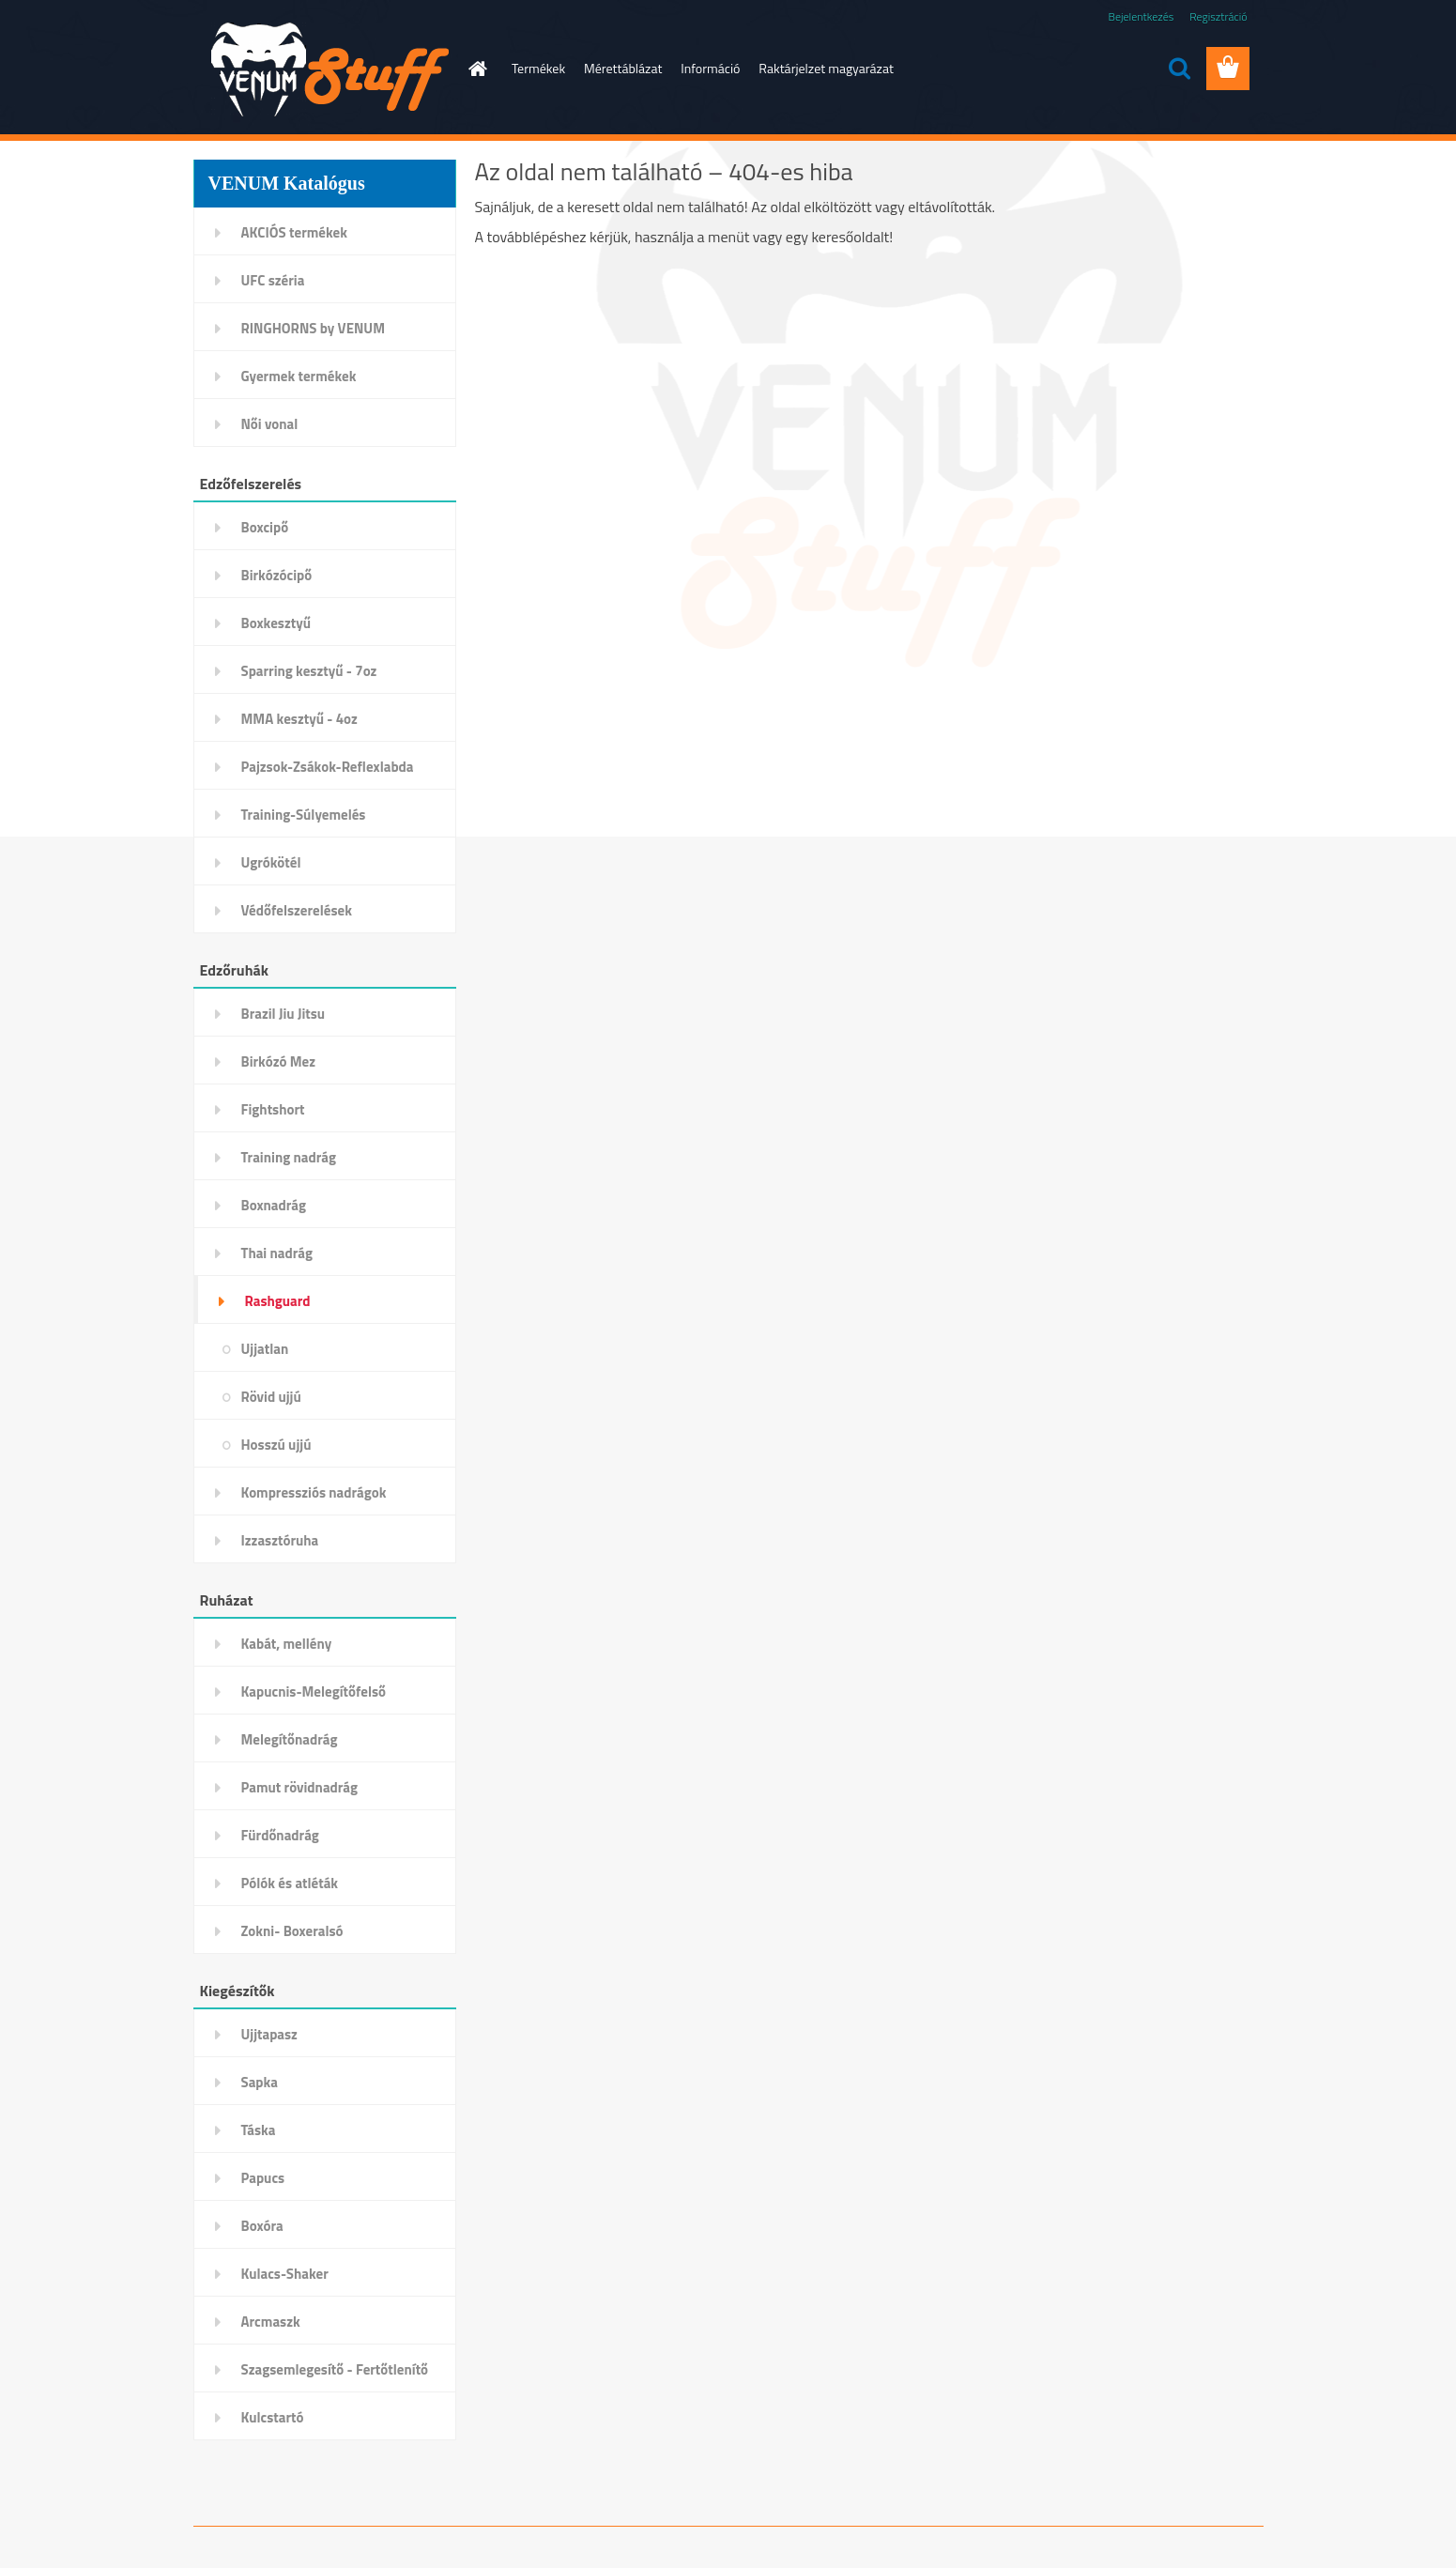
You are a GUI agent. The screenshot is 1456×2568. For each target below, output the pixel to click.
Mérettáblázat (623, 68)
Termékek (538, 68)
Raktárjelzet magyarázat (826, 68)
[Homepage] (476, 68)
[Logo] (322, 69)
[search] (1179, 68)
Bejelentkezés (1141, 16)
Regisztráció (1218, 16)
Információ (710, 68)
